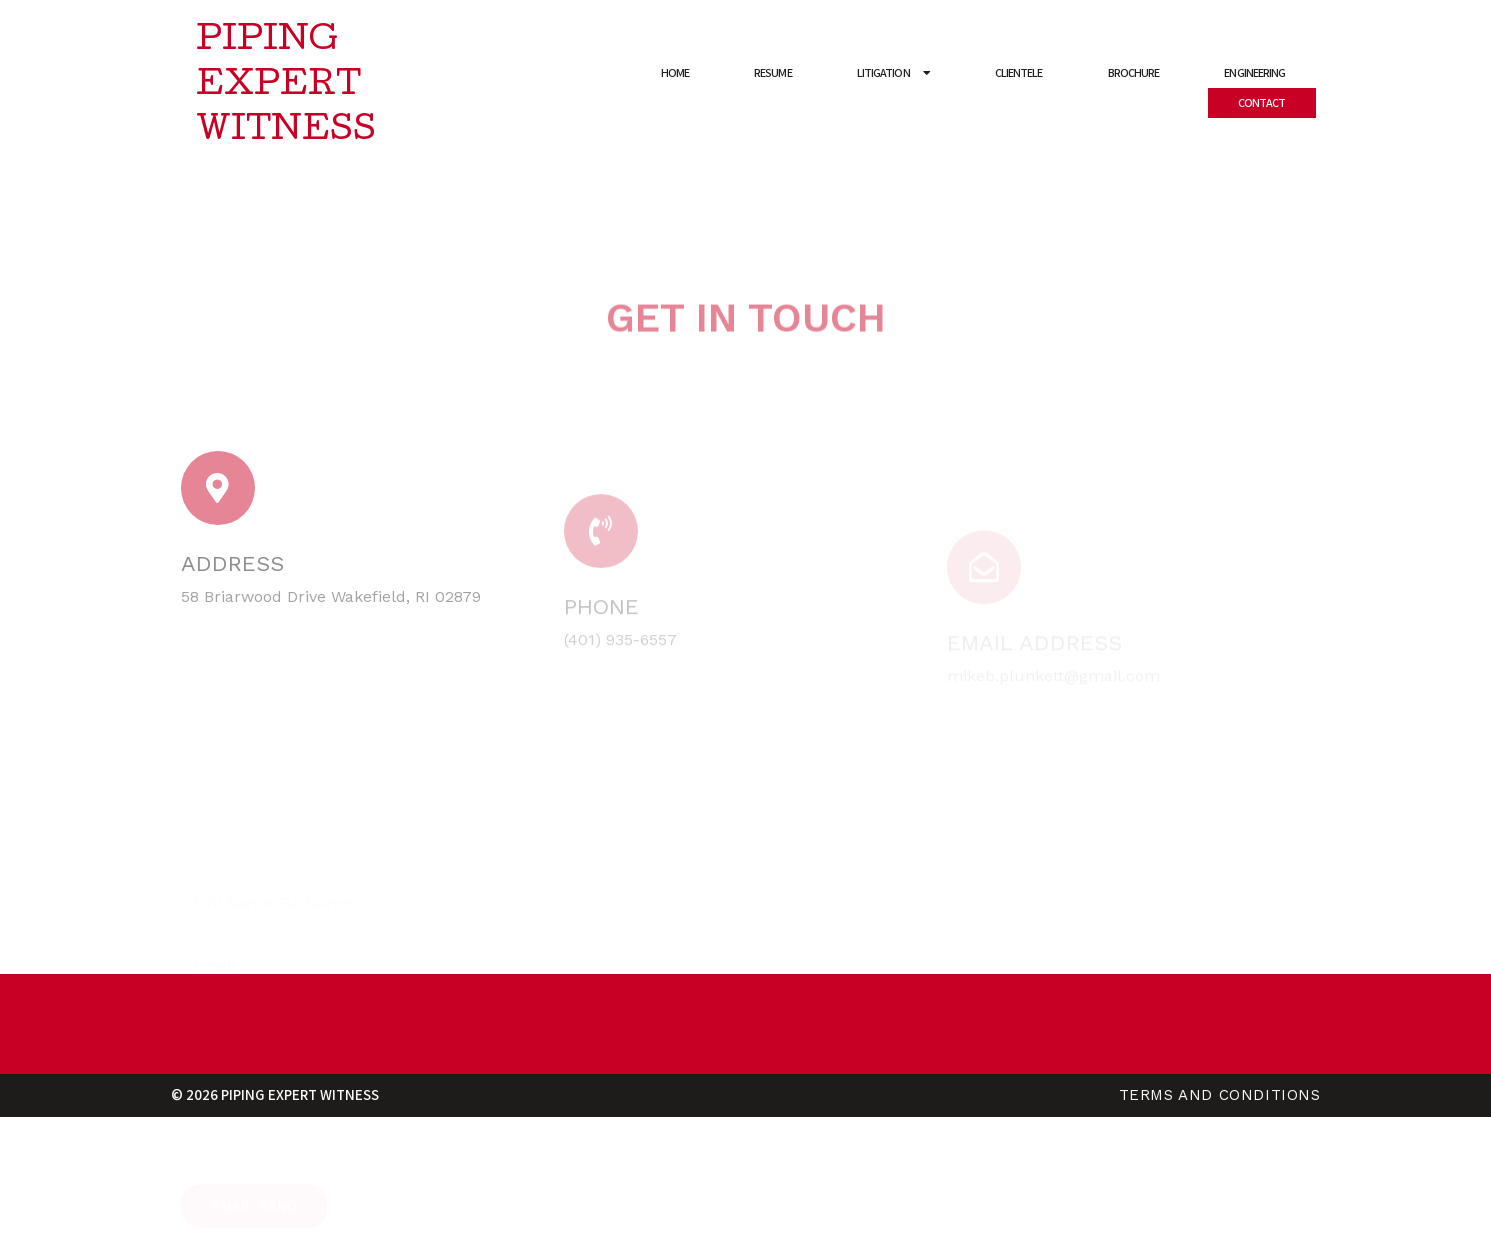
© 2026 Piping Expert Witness (275, 1094)
